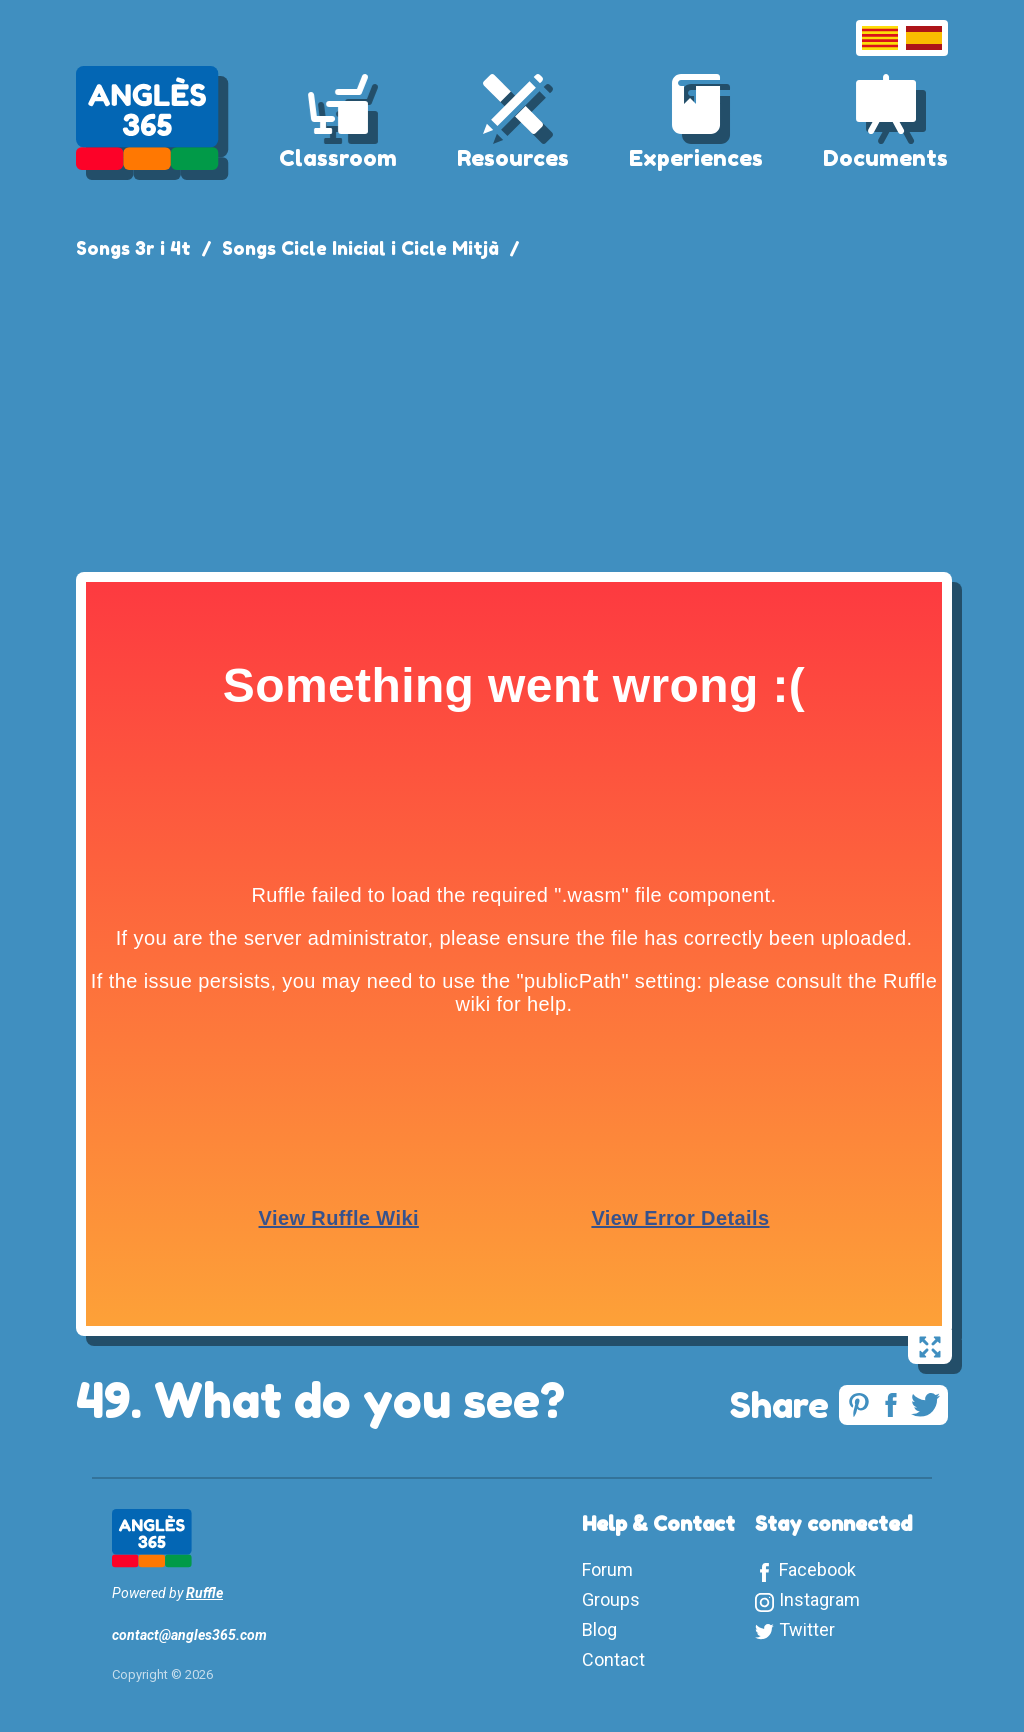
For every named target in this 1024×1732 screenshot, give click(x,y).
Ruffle (204, 1593)
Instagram (819, 1599)
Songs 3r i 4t (133, 248)
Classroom (338, 158)
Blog (599, 1629)
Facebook (817, 1569)
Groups (611, 1599)
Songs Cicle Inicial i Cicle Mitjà (360, 248)
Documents (885, 158)
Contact (613, 1659)
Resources (513, 158)
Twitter (807, 1629)
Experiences (696, 158)
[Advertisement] (512, 412)
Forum (607, 1569)
